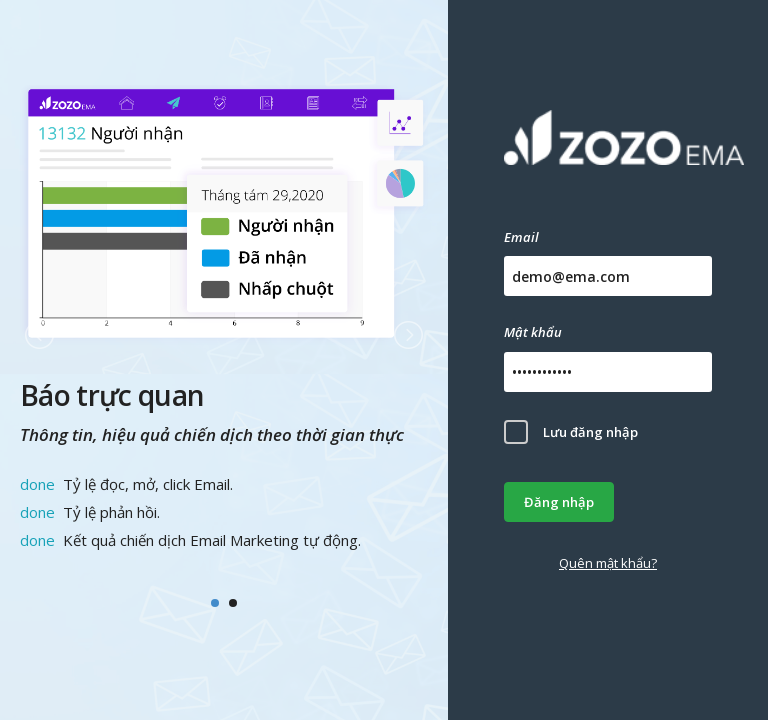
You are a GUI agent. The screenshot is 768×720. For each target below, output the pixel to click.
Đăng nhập (559, 502)
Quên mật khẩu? (608, 563)
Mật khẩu (533, 332)
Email (521, 237)
